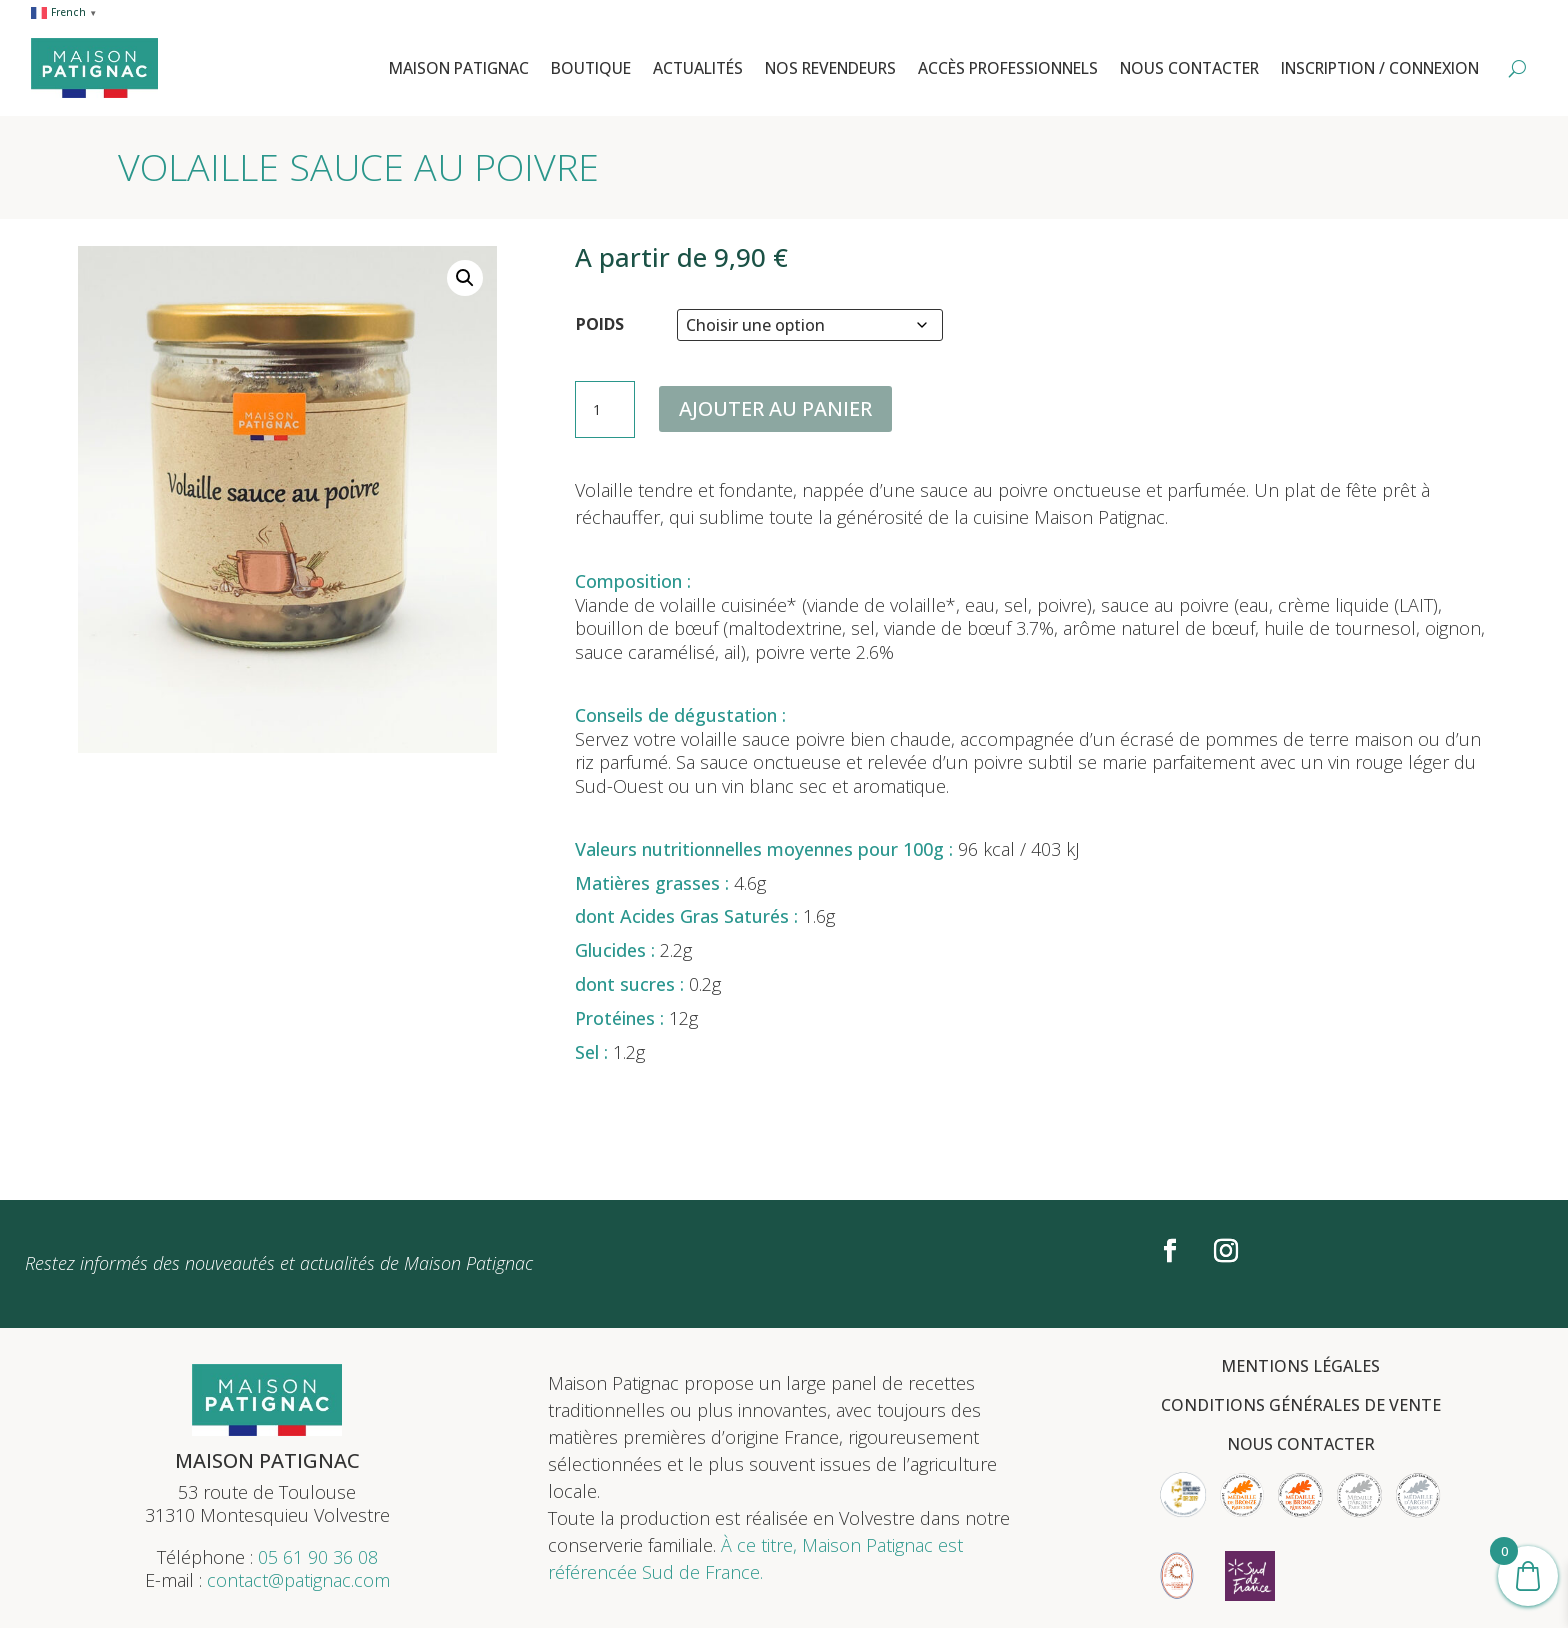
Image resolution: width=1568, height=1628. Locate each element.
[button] (465, 278)
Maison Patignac (459, 68)
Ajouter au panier (775, 408)
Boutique (591, 68)
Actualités (698, 68)
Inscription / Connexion (1380, 68)
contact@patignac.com (298, 1580)
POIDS (600, 324)
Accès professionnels (1008, 68)
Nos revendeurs (830, 68)
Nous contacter (1189, 68)
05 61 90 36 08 (318, 1557)
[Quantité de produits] (605, 410)
